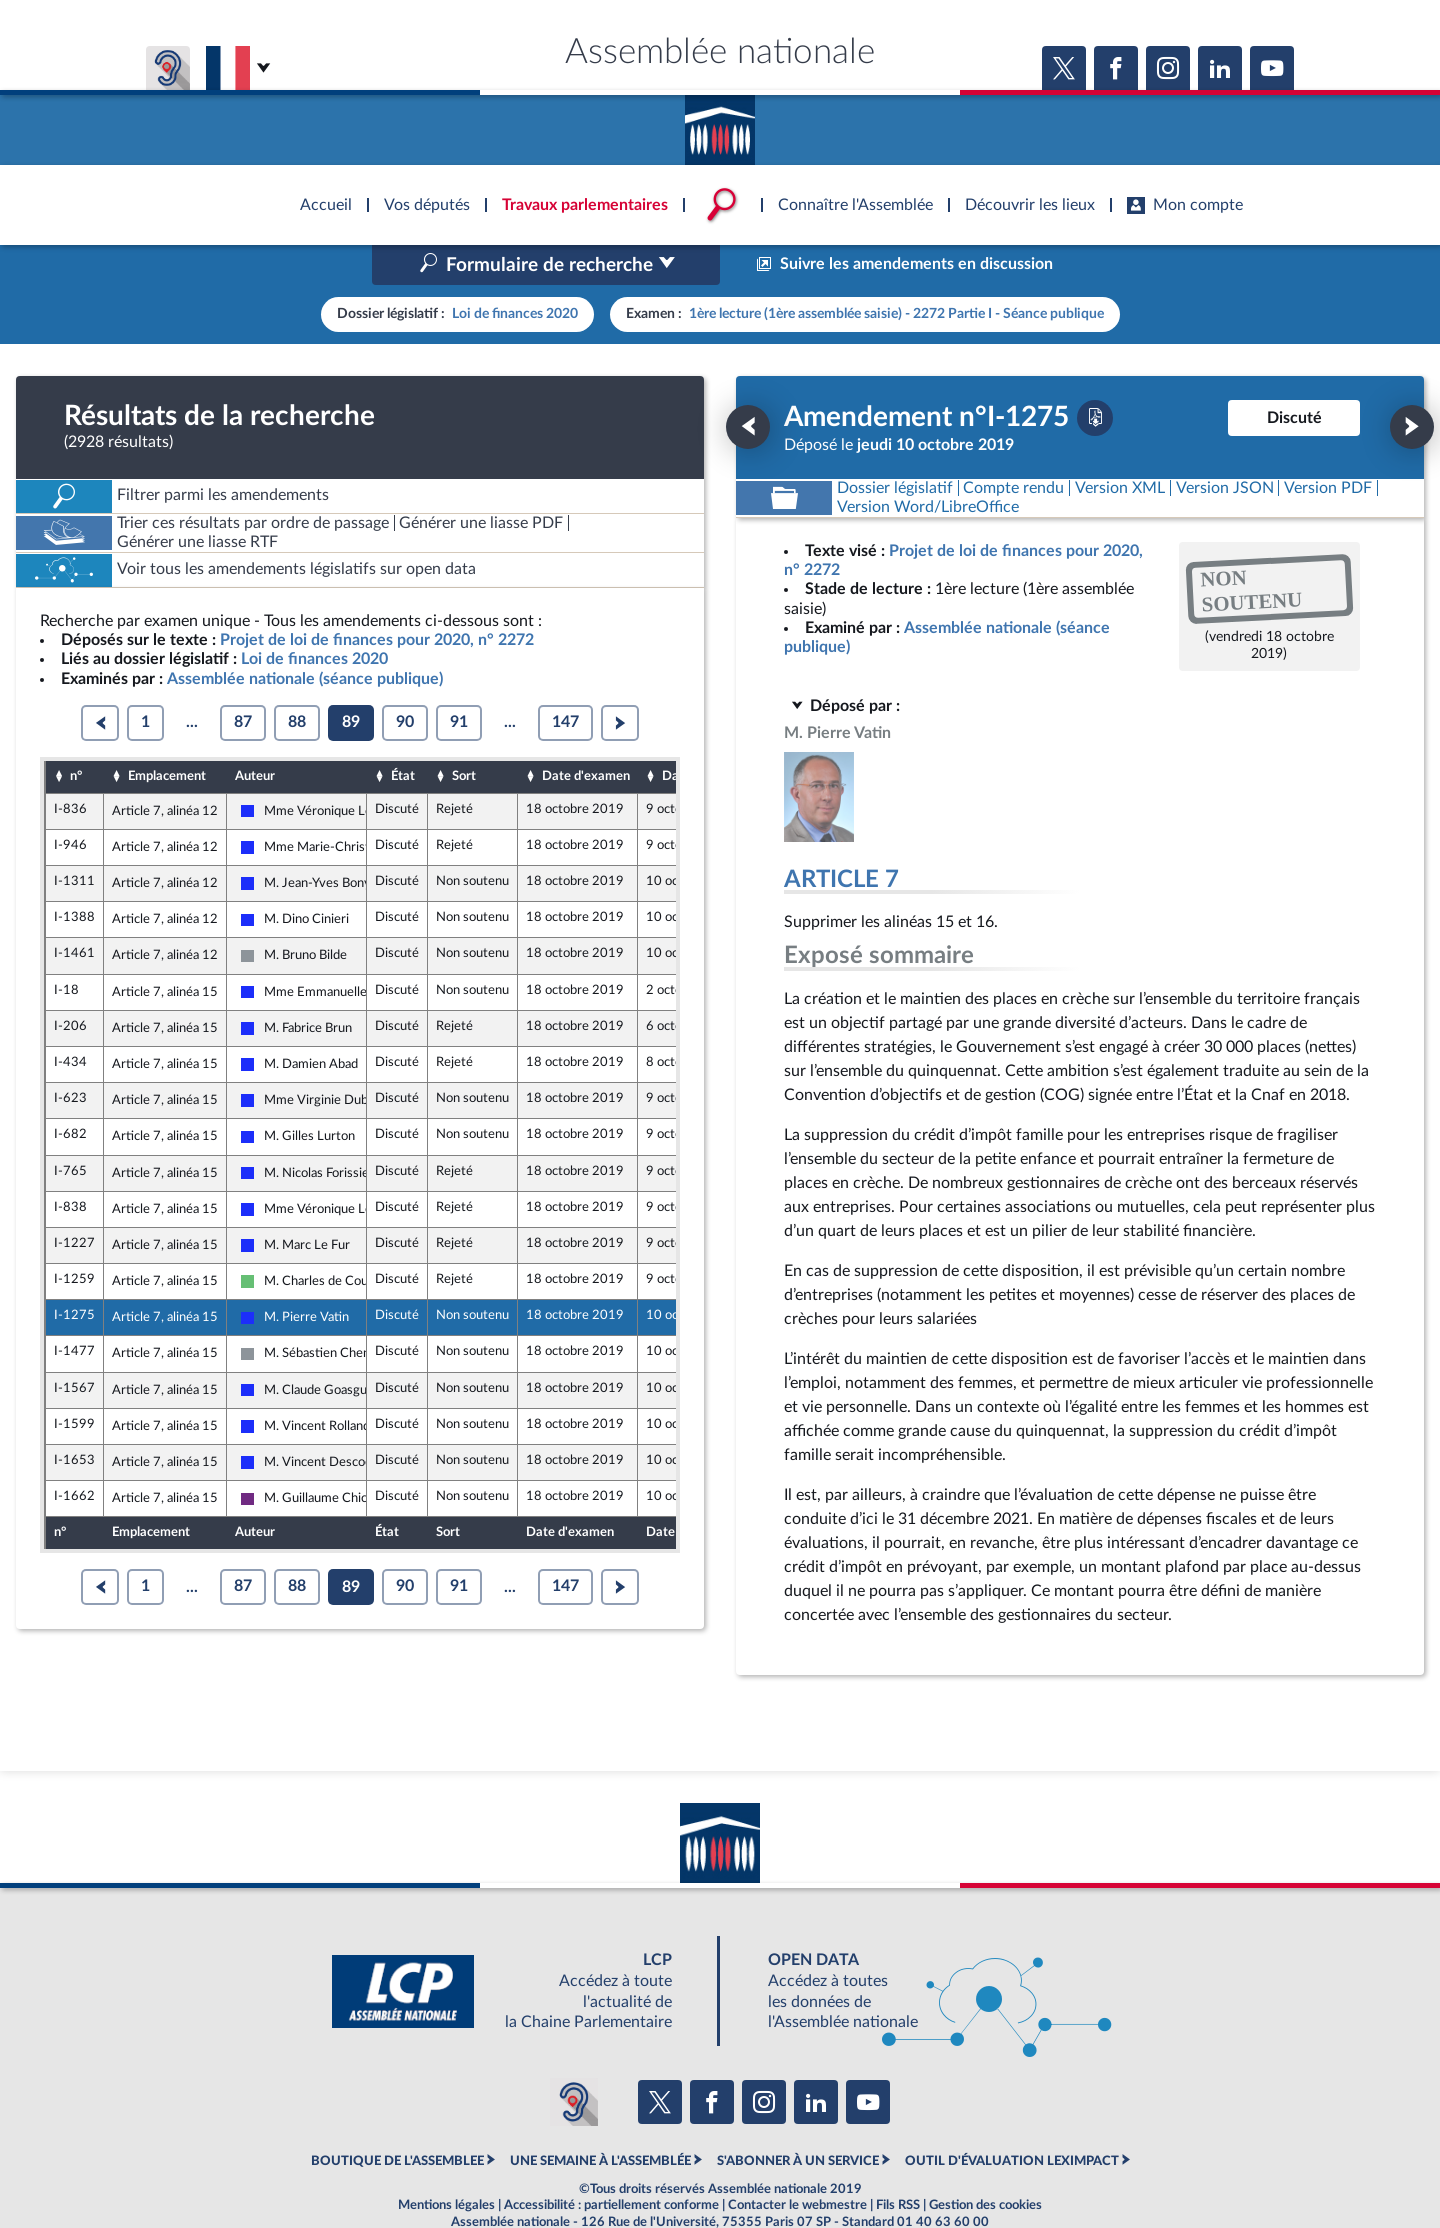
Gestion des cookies (985, 2162)
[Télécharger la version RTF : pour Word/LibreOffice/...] (928, 464)
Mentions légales (446, 2162)
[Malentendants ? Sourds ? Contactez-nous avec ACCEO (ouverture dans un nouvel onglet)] (574, 2060)
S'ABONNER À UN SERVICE (798, 2118)
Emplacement (167, 734)
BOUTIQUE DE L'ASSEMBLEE (397, 2118)
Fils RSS (898, 2162)
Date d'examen (586, 734)
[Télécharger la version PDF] (1095, 375)
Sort (464, 734)
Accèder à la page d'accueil (720, 123)
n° (76, 734)
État (403, 734)
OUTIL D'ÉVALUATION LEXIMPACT (1012, 2118)
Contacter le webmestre (797, 2162)
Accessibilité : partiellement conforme (611, 2162)
